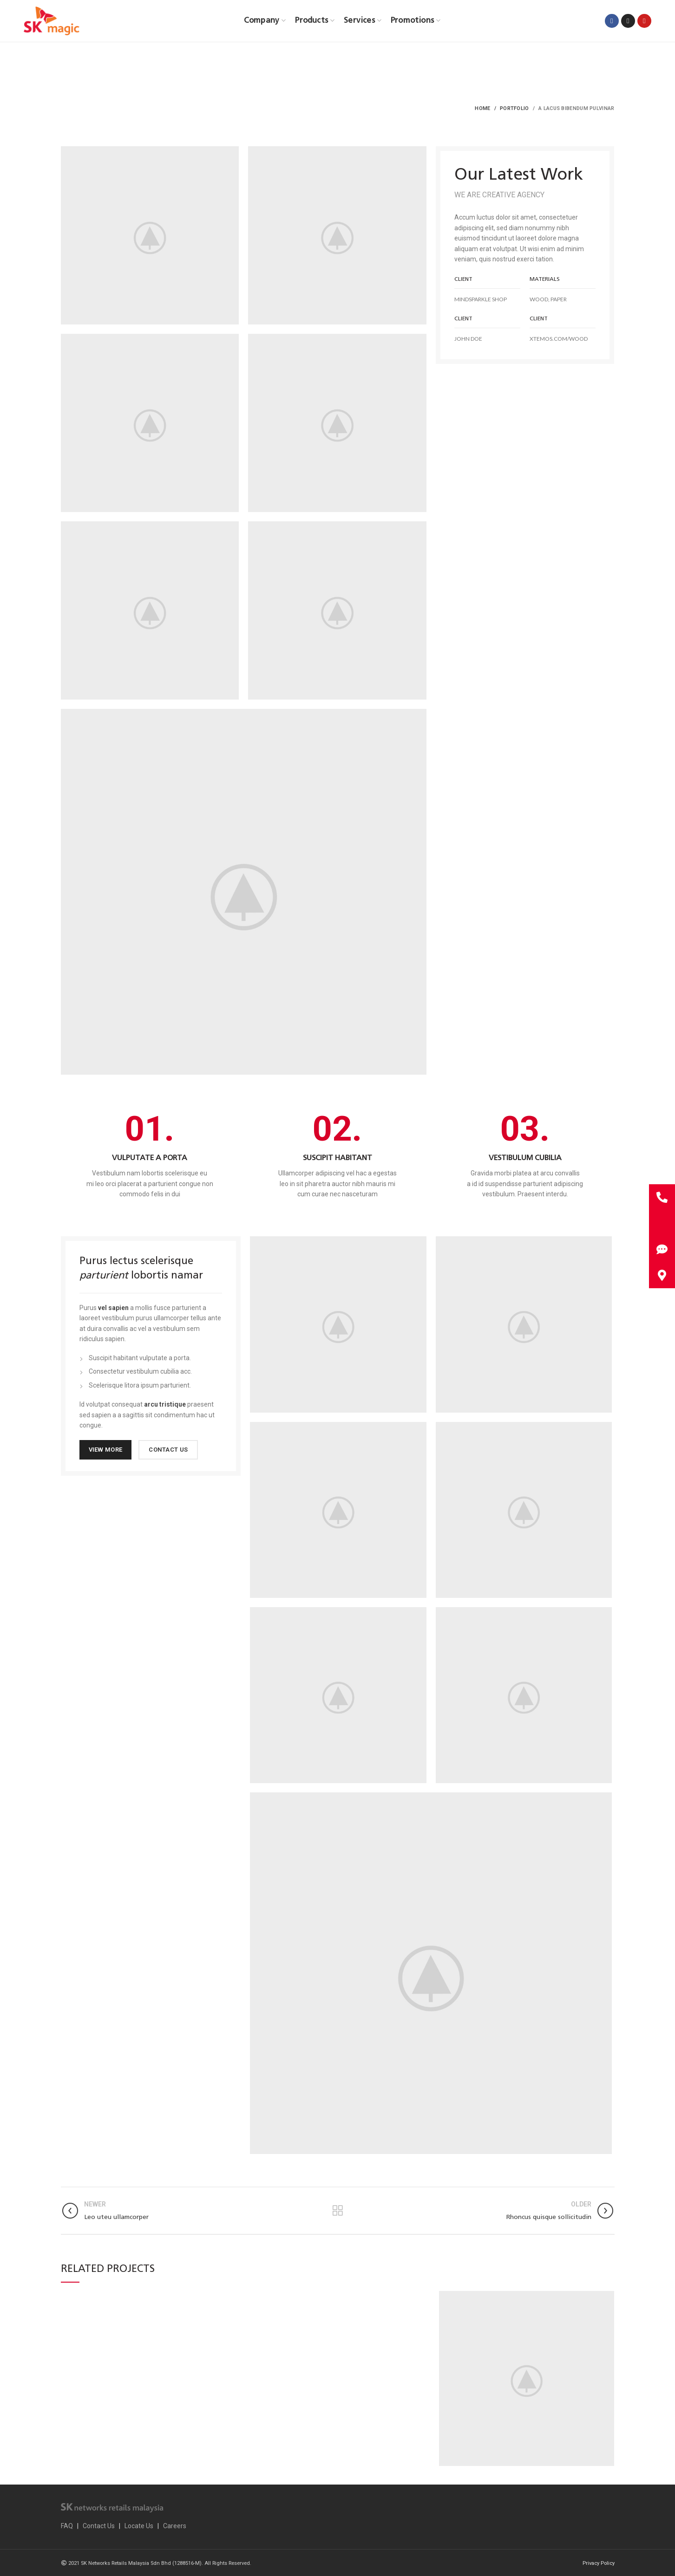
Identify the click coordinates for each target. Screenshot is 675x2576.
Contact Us (99, 2526)
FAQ (67, 2526)
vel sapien (113, 1307)
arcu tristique (165, 1404)
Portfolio (514, 108)
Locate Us (139, 2526)
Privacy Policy (599, 2563)
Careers (174, 2526)
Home (482, 108)
